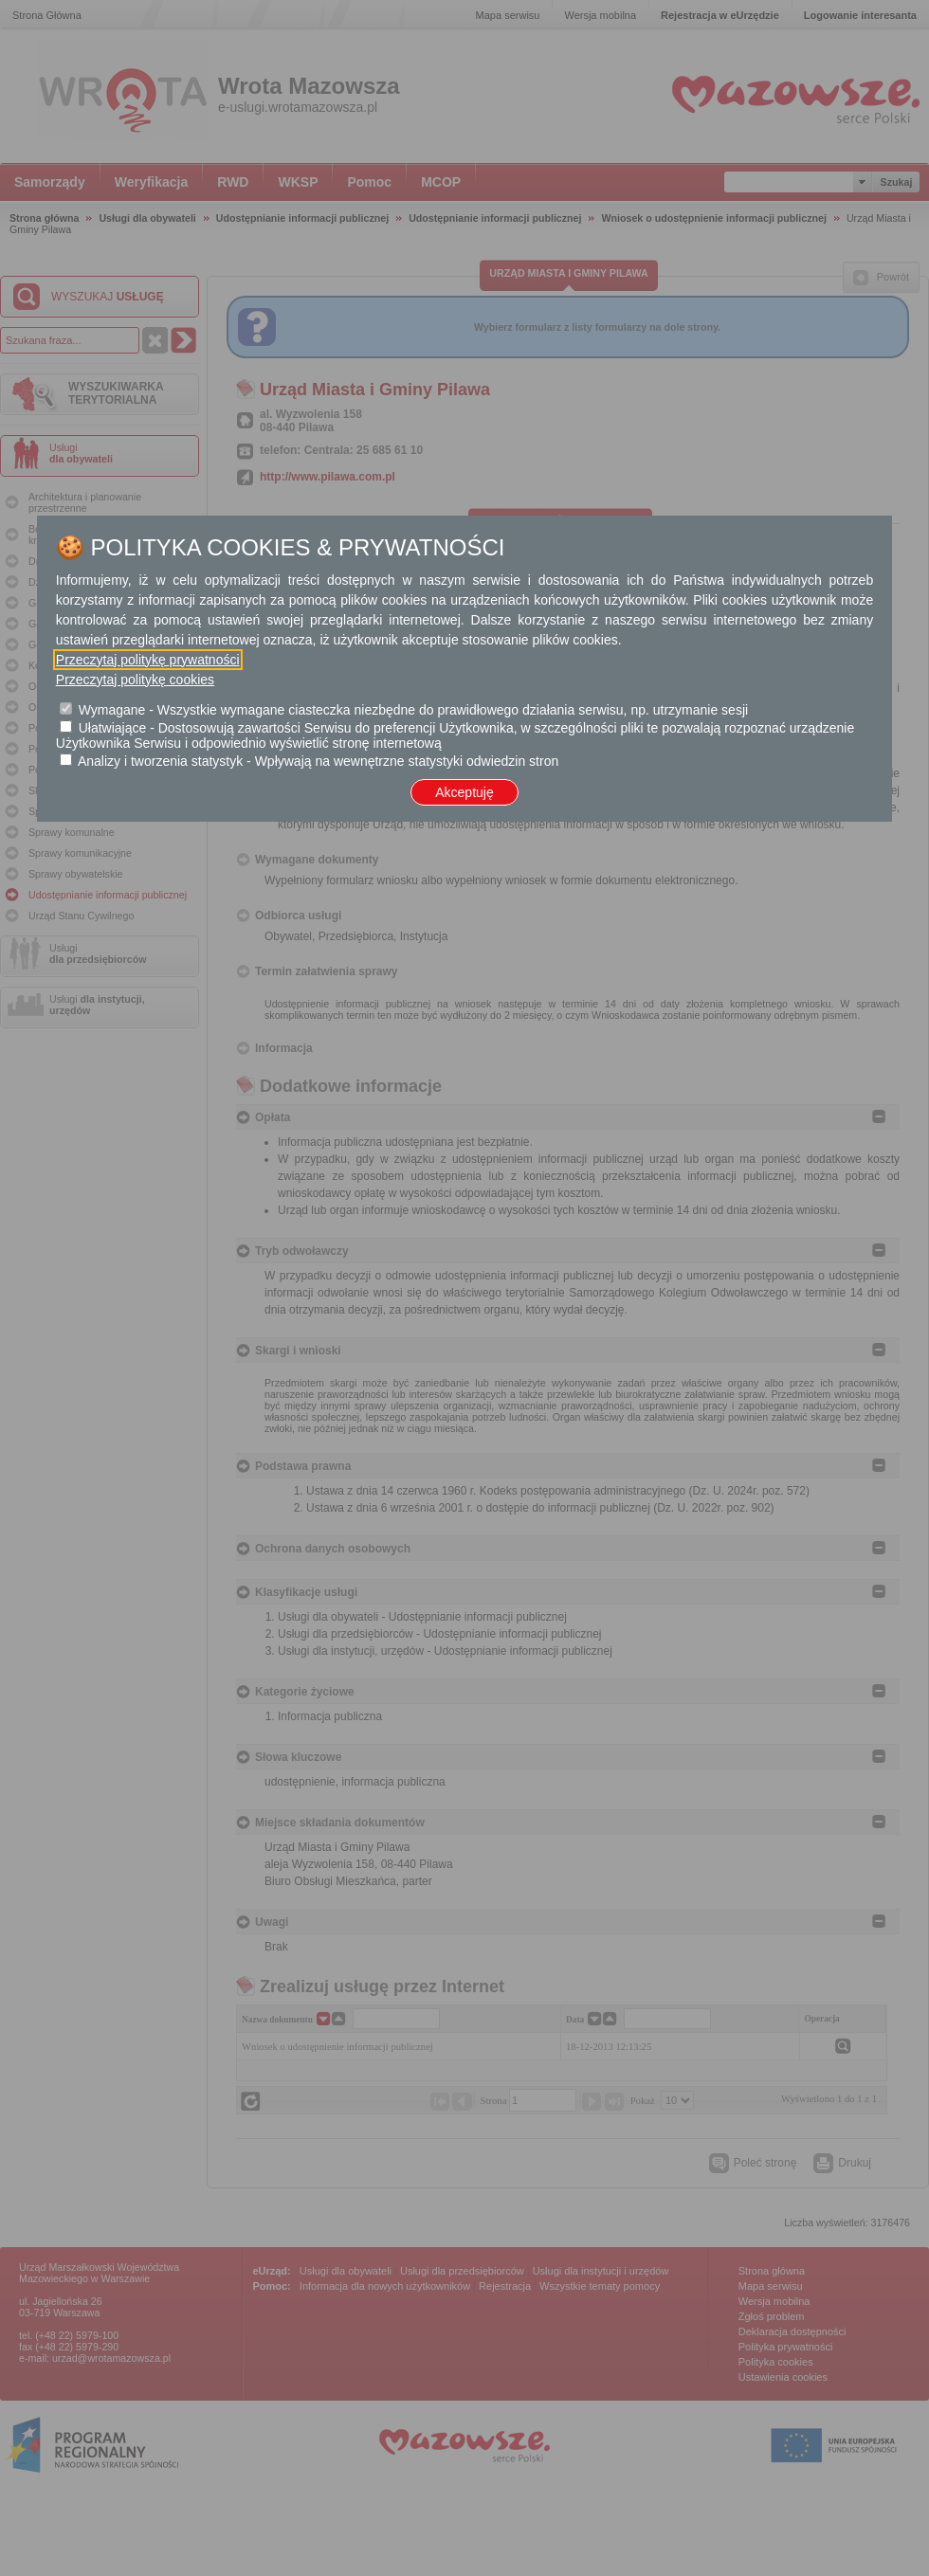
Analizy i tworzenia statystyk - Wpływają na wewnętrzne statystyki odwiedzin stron (318, 761)
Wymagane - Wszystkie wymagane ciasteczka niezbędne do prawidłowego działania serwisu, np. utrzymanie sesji (413, 709)
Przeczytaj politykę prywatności (148, 659)
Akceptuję (464, 792)
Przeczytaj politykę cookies (135, 679)
